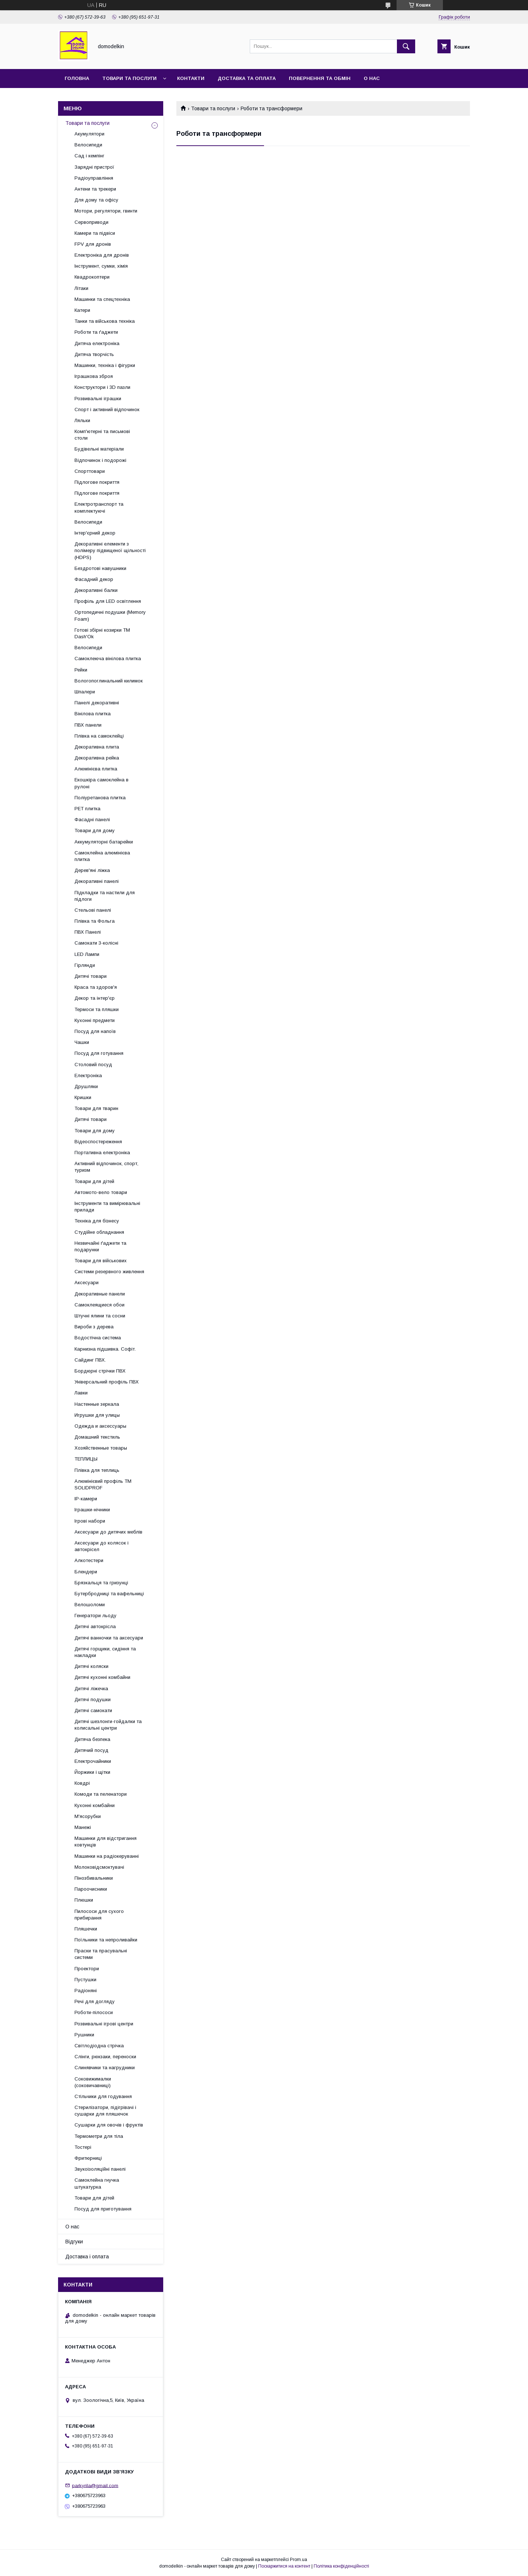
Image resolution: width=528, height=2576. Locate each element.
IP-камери (85, 1498)
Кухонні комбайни (94, 1805)
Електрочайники (92, 1761)
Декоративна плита (96, 747)
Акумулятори (89, 134)
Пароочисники (90, 1889)
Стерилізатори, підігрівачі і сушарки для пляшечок (105, 2111)
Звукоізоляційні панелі (100, 2169)
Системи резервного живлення (109, 1271)
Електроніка (88, 1075)
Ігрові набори (89, 1521)
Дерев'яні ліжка (92, 870)
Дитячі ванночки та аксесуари (108, 1638)
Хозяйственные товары (100, 1448)
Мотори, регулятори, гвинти (105, 211)
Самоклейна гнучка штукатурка (96, 2183)
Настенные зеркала (96, 1404)
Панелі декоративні (96, 702)
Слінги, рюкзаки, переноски (105, 2056)
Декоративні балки (96, 590)
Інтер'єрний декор (94, 533)
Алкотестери (88, 1560)
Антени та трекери (95, 189)
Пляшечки (85, 1929)
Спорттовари (89, 471)
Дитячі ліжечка (91, 1688)
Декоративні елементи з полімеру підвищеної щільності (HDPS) (110, 550)
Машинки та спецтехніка (102, 299)
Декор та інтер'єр (94, 998)
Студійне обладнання (99, 1232)
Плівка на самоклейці (99, 736)
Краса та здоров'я (95, 987)
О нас (372, 78)
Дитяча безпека (92, 1739)
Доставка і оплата (87, 2256)
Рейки (80, 670)
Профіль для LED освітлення (107, 601)
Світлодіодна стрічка (99, 2045)
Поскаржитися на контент (284, 2566)
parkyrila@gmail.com (95, 2485)
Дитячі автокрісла (95, 1626)
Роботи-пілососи (93, 2012)
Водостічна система (97, 1337)
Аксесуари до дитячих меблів (108, 1532)
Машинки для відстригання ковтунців (105, 1842)
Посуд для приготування (102, 2209)
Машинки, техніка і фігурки (104, 365)
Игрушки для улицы (97, 1415)
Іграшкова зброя (93, 376)
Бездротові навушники (100, 568)
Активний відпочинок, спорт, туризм (106, 1167)
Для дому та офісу (96, 200)
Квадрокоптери (92, 277)
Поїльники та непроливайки (105, 1939)
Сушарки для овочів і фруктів (108, 2125)
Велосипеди (88, 145)
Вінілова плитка (92, 713)
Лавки (81, 1393)
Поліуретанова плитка (100, 797)
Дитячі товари (90, 976)
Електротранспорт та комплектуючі (98, 507)
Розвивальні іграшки (97, 398)
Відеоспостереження (98, 1141)
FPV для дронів (92, 244)
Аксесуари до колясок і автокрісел (101, 1546)
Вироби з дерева (94, 1326)
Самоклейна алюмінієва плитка (102, 856)
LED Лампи (86, 954)
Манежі (82, 1827)
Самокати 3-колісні (96, 943)
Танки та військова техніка (104, 321)
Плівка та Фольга (94, 921)
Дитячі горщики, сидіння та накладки (105, 1652)
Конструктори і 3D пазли (102, 387)
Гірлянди (84, 965)
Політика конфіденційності (341, 2566)
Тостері (82, 2147)
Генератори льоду (95, 1615)
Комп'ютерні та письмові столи (102, 435)
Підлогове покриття (96, 482)
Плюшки (83, 1900)
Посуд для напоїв (95, 1031)
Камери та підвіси (94, 233)
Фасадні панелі (92, 819)
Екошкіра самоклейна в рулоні (101, 783)
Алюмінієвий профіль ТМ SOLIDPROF (102, 1484)
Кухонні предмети (94, 1020)
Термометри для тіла (98, 2136)
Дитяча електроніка (96, 343)
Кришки (82, 1097)
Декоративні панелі (96, 881)
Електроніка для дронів (101, 255)
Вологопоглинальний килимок (108, 681)
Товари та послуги (129, 78)
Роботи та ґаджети (96, 332)
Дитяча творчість (94, 354)
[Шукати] (406, 46)
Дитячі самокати (93, 1710)
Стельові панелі (92, 910)
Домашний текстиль (97, 1437)
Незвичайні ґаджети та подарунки (100, 1246)
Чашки (81, 1042)
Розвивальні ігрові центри (103, 2023)
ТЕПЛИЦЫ (85, 1459)
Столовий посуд (93, 1064)
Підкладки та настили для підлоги (104, 896)
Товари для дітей (94, 1181)
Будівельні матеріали (99, 449)
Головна (77, 78)
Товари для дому (94, 830)
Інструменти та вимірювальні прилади (107, 1207)
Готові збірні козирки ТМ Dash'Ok (102, 633)
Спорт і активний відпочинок (106, 409)
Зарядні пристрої (94, 167)
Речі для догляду (94, 2001)
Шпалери (84, 691)
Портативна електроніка (102, 1152)
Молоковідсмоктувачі (99, 1867)
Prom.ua (298, 2559)
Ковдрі (82, 1783)
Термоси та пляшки (96, 1009)
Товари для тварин (96, 1108)
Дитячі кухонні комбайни (102, 1677)
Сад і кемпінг (89, 155)
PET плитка (87, 808)
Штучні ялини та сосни (99, 1315)
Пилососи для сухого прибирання (99, 1915)
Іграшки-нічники (92, 1509)
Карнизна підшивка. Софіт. (105, 1349)
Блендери (85, 1571)
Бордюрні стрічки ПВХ (100, 1371)
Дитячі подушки (92, 1699)
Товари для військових (100, 1260)
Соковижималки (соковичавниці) (92, 2082)
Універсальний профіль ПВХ (106, 1382)
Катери (82, 310)
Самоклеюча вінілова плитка (107, 658)
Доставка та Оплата (247, 78)
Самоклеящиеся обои (99, 1305)
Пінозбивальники (93, 1878)
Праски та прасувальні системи (100, 1954)
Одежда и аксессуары (100, 1426)
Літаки (81, 288)
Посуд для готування (98, 1053)
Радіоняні (85, 1990)
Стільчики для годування (103, 2096)
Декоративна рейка (96, 758)
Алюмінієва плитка (95, 769)
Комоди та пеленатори (100, 1794)
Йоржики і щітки (92, 1772)
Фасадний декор (93, 579)
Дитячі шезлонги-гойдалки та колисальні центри (108, 1725)
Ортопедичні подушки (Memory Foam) (110, 615)
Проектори (86, 1968)
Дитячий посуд (91, 1750)
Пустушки (85, 1979)
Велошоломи (89, 1604)
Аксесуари (86, 1282)
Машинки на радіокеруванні (106, 1856)
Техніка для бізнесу (96, 1221)
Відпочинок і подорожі (100, 460)
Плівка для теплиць (96, 1470)
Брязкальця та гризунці (101, 1582)
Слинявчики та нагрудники (104, 2067)
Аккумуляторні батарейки (103, 842)
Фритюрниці (88, 2158)
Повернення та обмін (320, 78)
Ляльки (82, 420)
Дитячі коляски (91, 1666)
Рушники (84, 2034)
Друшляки (86, 1086)
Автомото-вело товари (100, 1192)
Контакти (190, 78)
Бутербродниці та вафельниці (109, 1593)
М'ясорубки (87, 1816)
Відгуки (74, 2241)
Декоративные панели (99, 1294)
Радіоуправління (93, 178)
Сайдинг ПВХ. (90, 1360)
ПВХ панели (88, 725)
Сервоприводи (91, 222)
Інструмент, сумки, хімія (101, 266)
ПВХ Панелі (87, 932)
